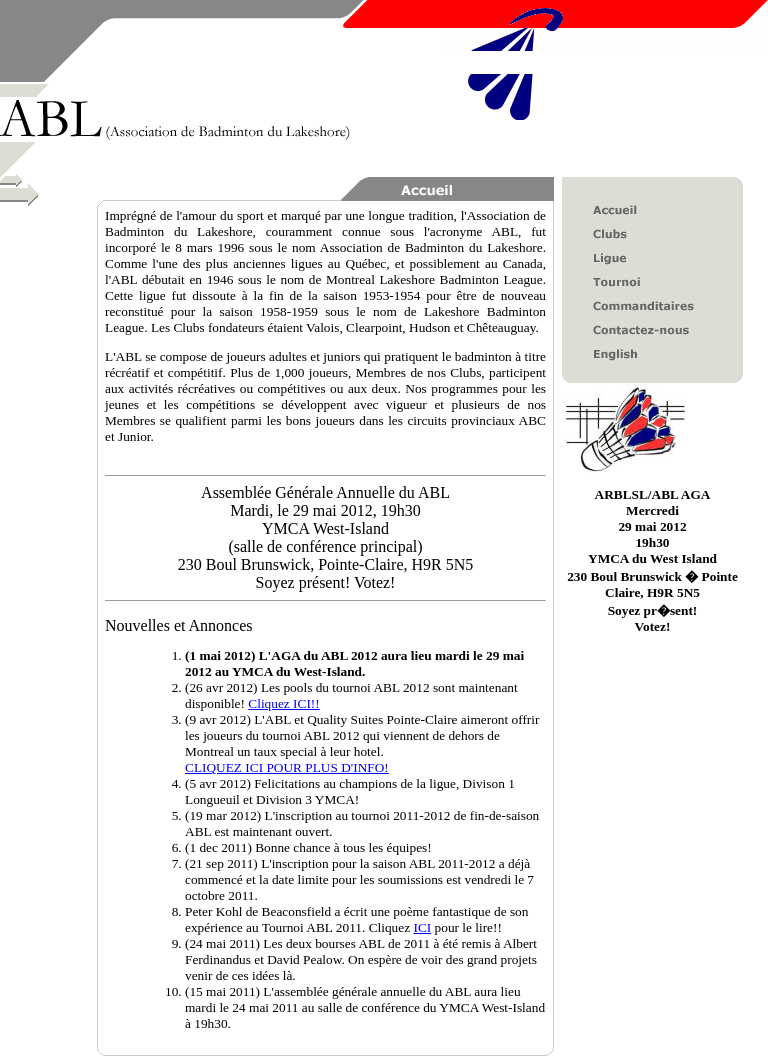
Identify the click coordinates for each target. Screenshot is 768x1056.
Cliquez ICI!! (283, 703)
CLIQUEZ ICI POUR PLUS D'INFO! (287, 767)
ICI (422, 927)
